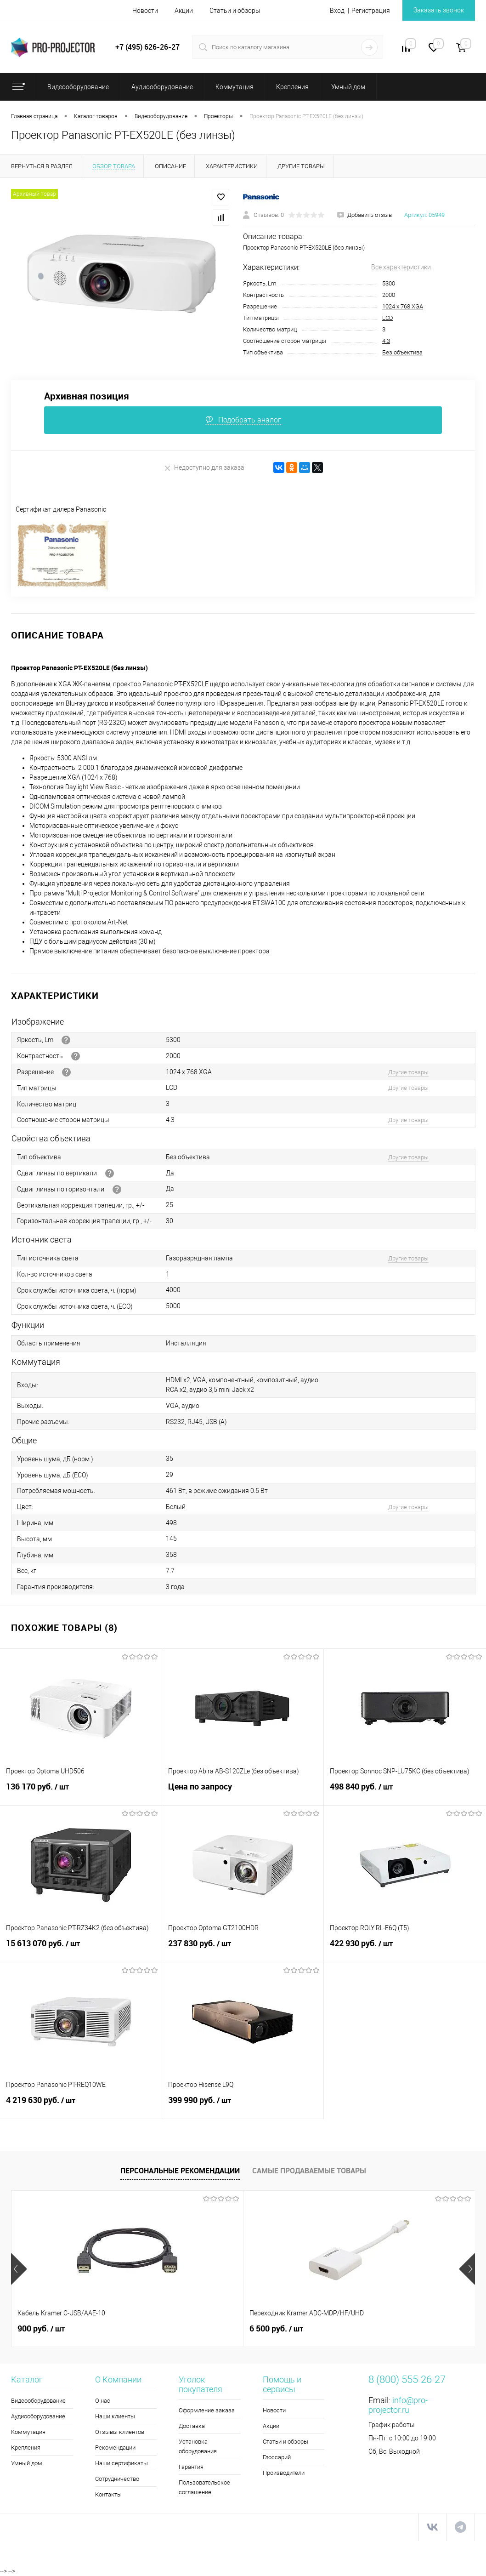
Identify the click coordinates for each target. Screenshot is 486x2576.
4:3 (386, 340)
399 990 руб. (243, 2105)
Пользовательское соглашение (204, 2487)
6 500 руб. (199, 2329)
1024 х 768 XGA (402, 306)
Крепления (25, 2447)
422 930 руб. (405, 1948)
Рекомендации (115, 2447)
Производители (284, 2472)
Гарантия (191, 2466)
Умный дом (26, 2463)
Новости (145, 10)
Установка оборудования (198, 2446)
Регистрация (370, 10)
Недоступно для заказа (204, 468)
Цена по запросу (243, 1791)
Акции (184, 10)
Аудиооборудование (38, 2416)
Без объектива (402, 352)
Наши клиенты (115, 2416)
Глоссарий (277, 2457)
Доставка (192, 2425)
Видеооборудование (38, 2400)
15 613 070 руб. (81, 1948)
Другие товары (408, 1072)
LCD (387, 317)
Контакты (108, 2494)
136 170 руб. (81, 1792)
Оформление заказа (207, 2410)
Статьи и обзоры (234, 10)
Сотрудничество (117, 2478)
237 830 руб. (243, 1948)
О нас (102, 2400)
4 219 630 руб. (81, 2105)
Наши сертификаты (121, 2463)
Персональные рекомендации (180, 2171)
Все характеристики (401, 267)
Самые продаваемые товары (309, 2171)
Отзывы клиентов (119, 2431)
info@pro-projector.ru (398, 2405)
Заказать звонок (438, 10)
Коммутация (28, 2431)
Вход (337, 10)
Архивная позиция (86, 396)
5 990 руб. (353, 2329)
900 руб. (41, 2329)
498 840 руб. (405, 1792)
